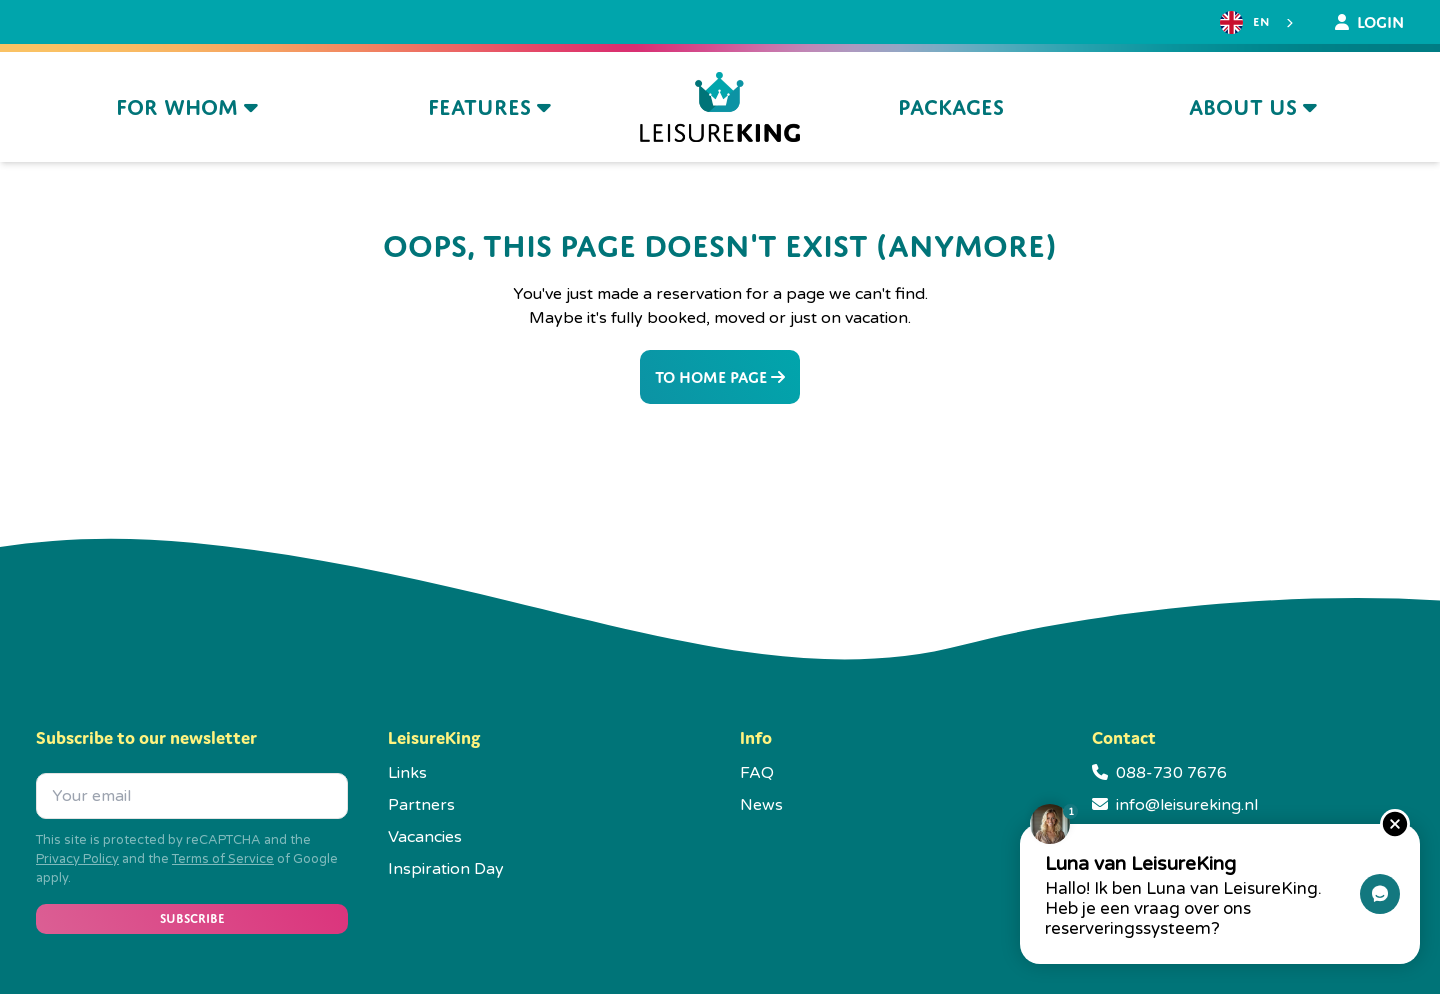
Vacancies (425, 837)
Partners (421, 805)
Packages (951, 107)
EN (1244, 22)
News (761, 805)
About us (1253, 107)
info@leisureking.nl (1187, 805)
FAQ (757, 773)
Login (1369, 22)
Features (489, 107)
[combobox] (1259, 23)
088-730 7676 (1171, 773)
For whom (187, 107)
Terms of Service (223, 859)
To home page (720, 377)
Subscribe (192, 918)
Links (407, 773)
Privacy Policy (77, 859)
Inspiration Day (446, 869)
